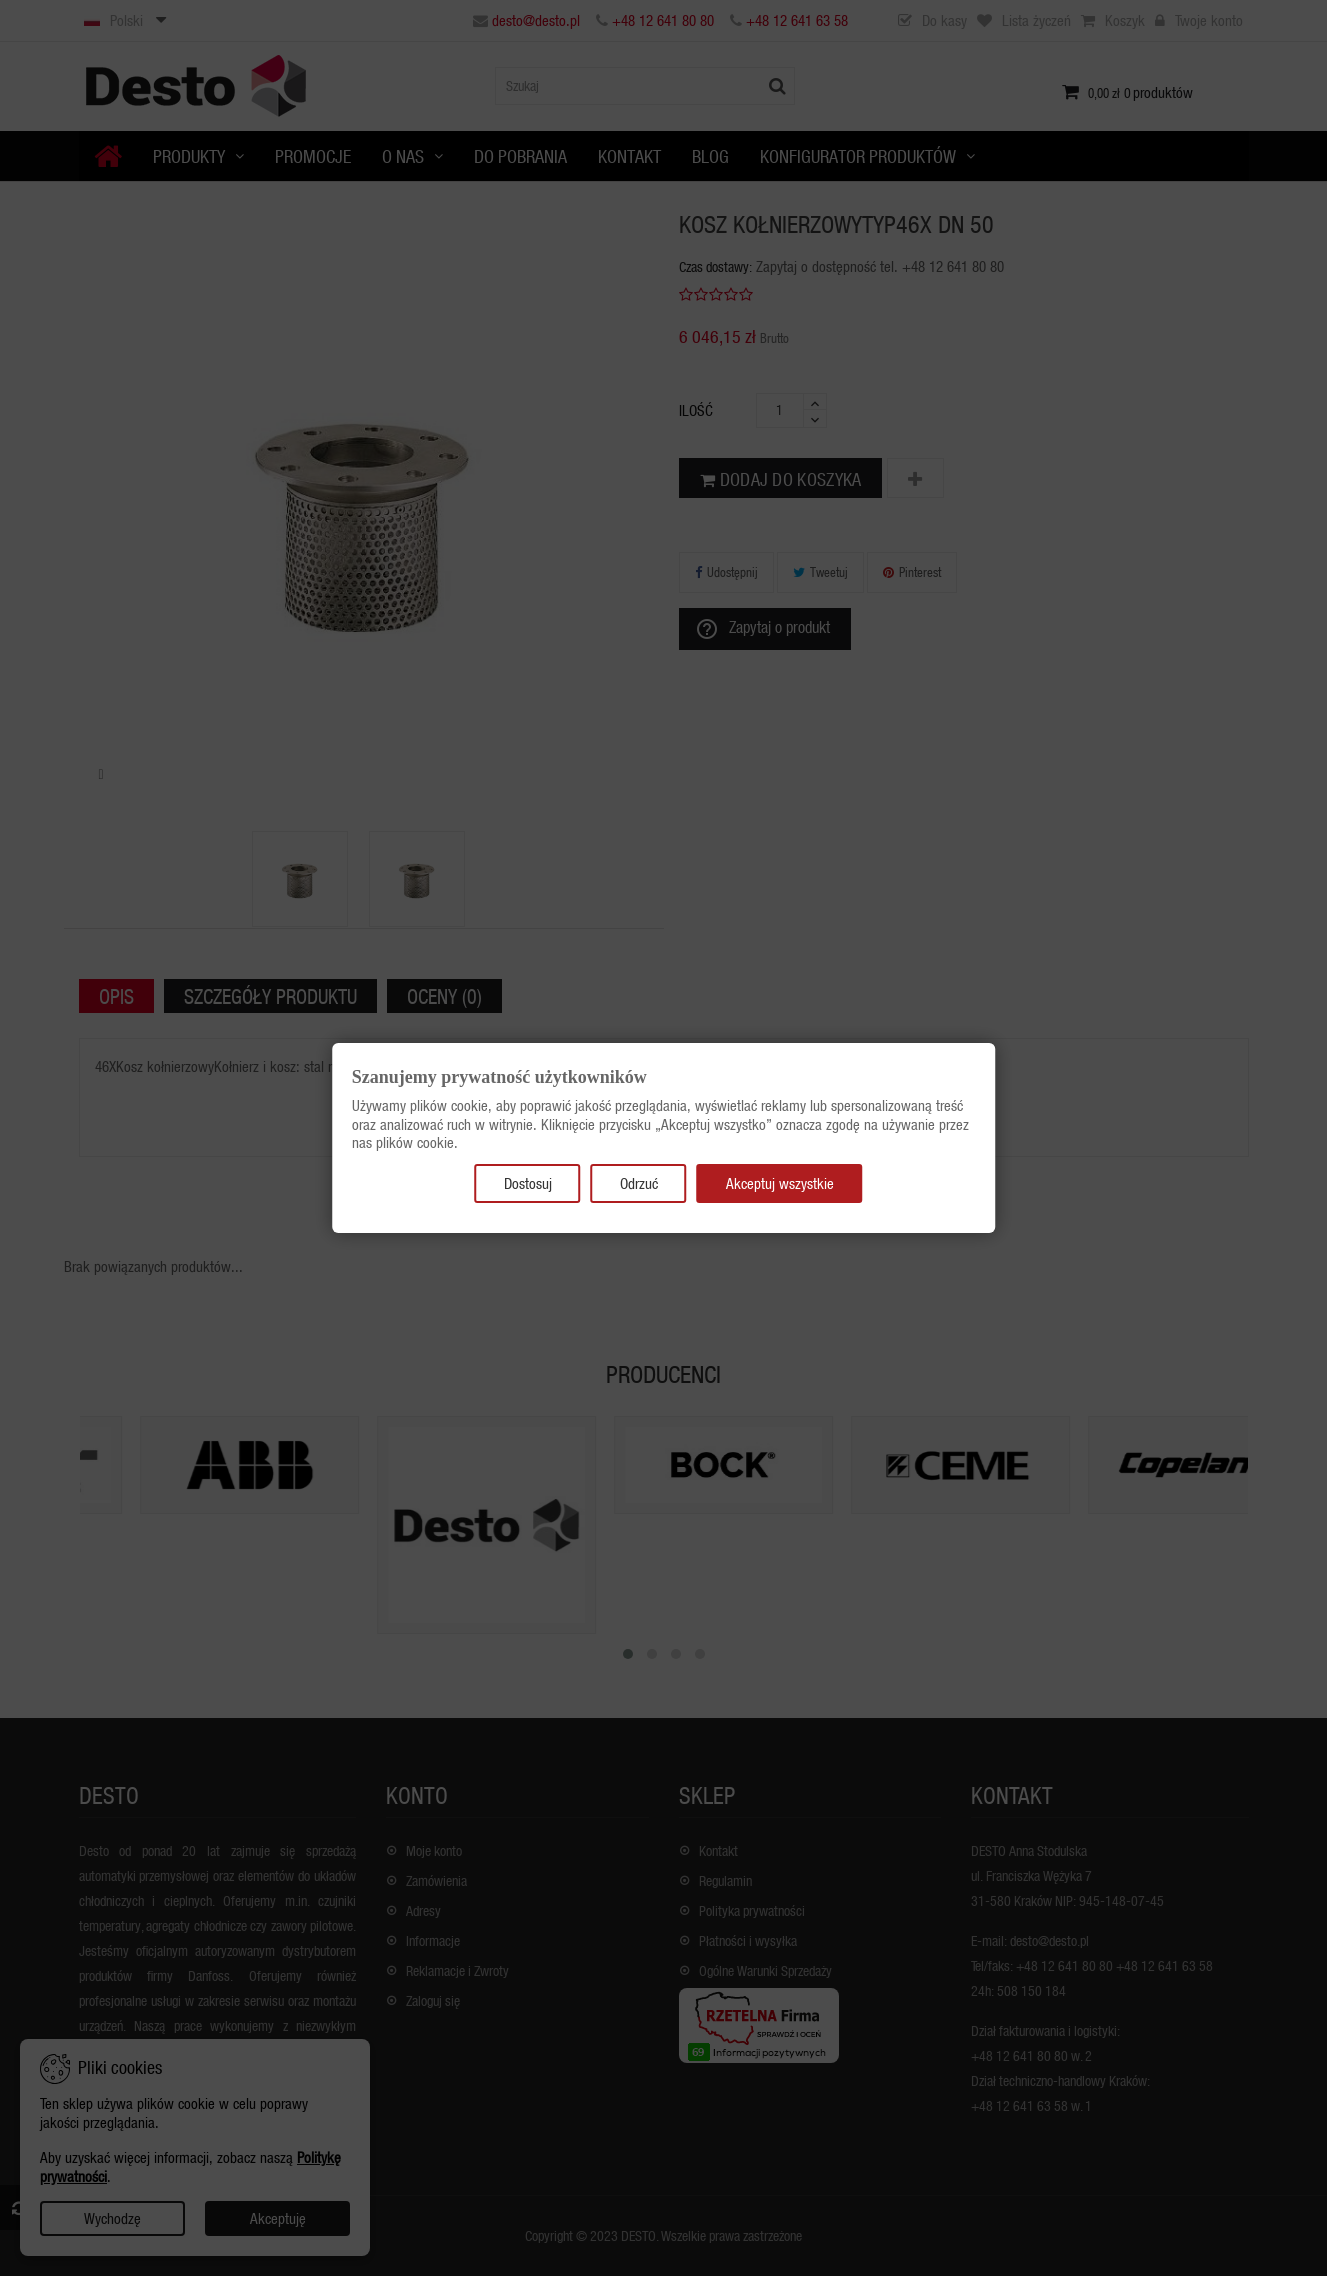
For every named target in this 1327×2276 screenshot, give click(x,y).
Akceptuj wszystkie (780, 1183)
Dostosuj (528, 1183)
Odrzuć (639, 1183)
